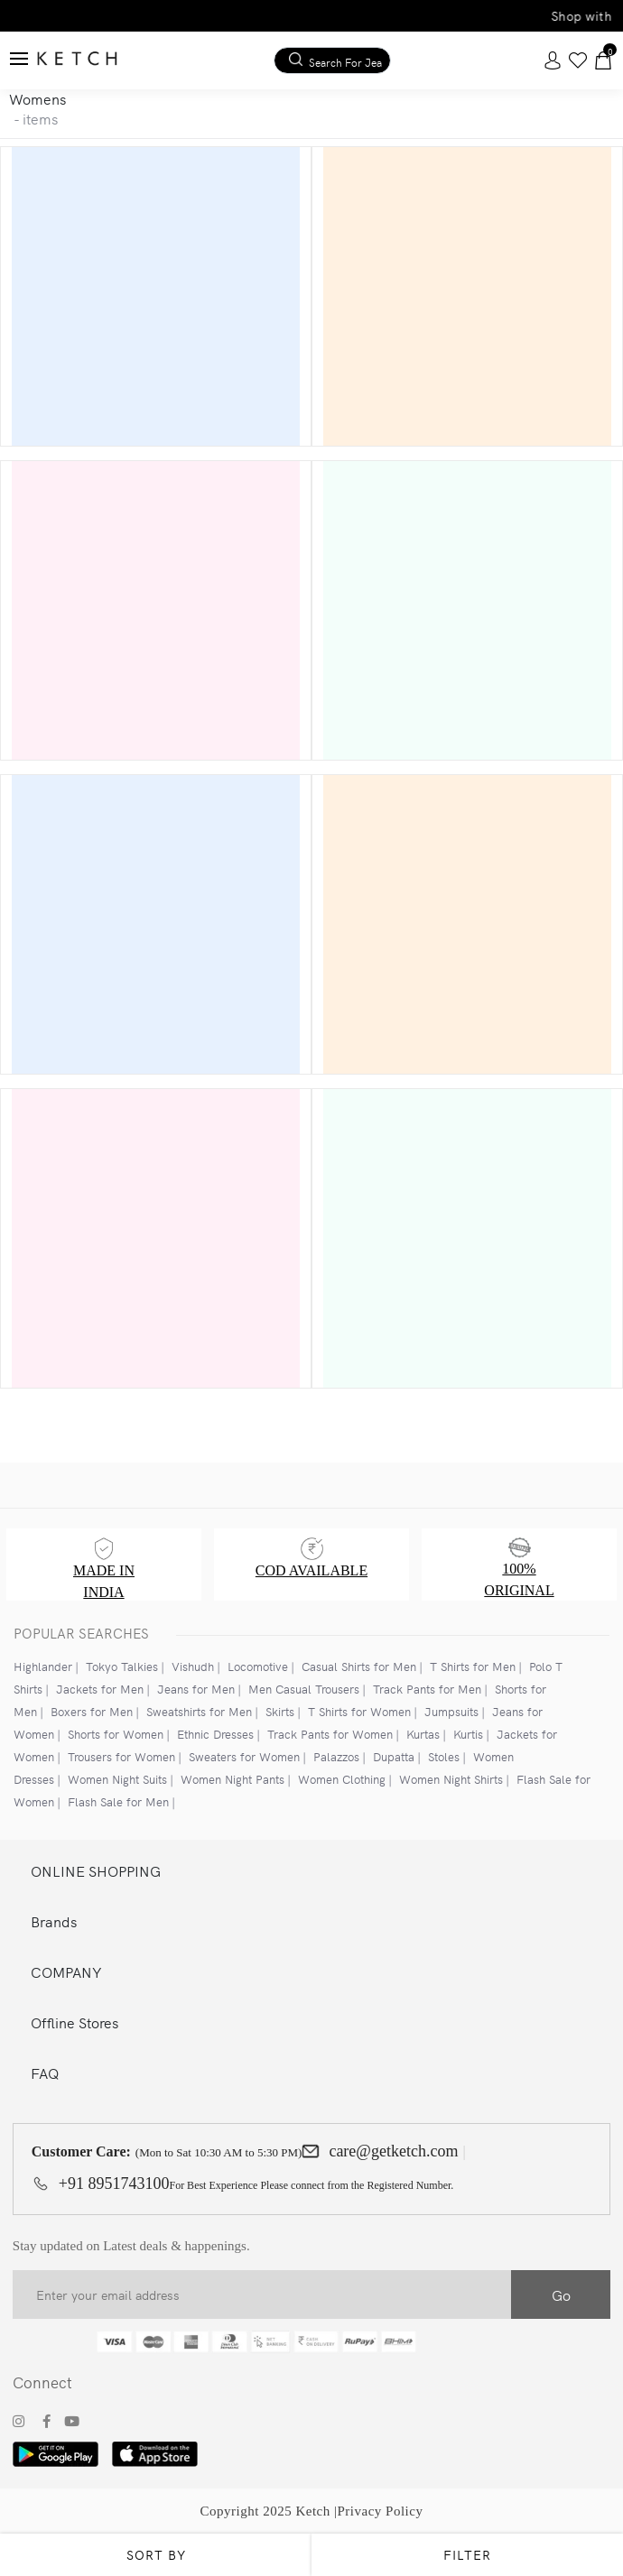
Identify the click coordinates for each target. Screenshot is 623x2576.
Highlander (43, 1666)
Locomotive (258, 1666)
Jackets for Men (100, 1688)
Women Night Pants (232, 1778)
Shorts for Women (115, 1733)
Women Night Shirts (451, 1778)
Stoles (444, 1756)
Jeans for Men (196, 1688)
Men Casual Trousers (303, 1688)
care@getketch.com (393, 2151)
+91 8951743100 (114, 2183)
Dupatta (393, 1756)
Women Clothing (342, 1778)
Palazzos (336, 1756)
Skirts (279, 1711)
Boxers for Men (92, 1711)
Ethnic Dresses (215, 1733)
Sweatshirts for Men (199, 1711)
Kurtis (468, 1733)
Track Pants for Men (427, 1688)
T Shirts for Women (359, 1711)
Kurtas (423, 1733)
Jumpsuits (451, 1711)
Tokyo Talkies (122, 1666)
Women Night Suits (117, 1778)
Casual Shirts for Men (359, 1666)
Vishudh (193, 1666)
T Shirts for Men (473, 1666)
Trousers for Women (121, 1756)
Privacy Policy (380, 2511)
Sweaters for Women (244, 1756)
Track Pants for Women (330, 1733)
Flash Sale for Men (118, 1801)
